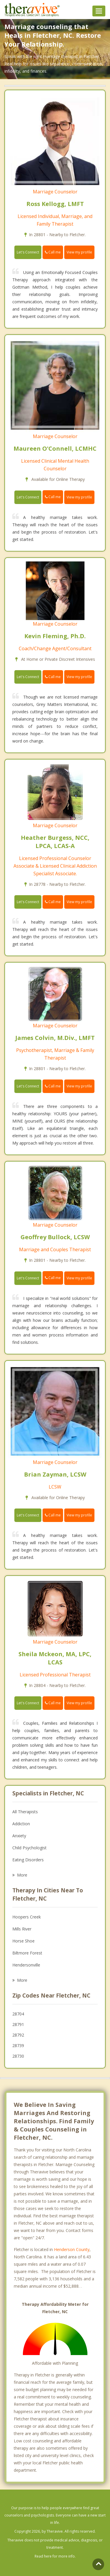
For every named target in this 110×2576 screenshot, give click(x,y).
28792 (18, 2035)
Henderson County (71, 2249)
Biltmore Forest (27, 1953)
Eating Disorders (28, 1859)
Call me (53, 252)
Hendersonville (26, 1965)
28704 (18, 2014)
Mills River (21, 1929)
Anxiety (19, 1835)
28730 (18, 2056)
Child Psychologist (29, 1847)
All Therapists (25, 1811)
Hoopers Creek (26, 1917)
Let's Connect (28, 252)
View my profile (79, 252)
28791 (18, 2024)
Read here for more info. (55, 2556)
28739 (18, 2045)
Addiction (21, 1823)
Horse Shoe (23, 1941)
